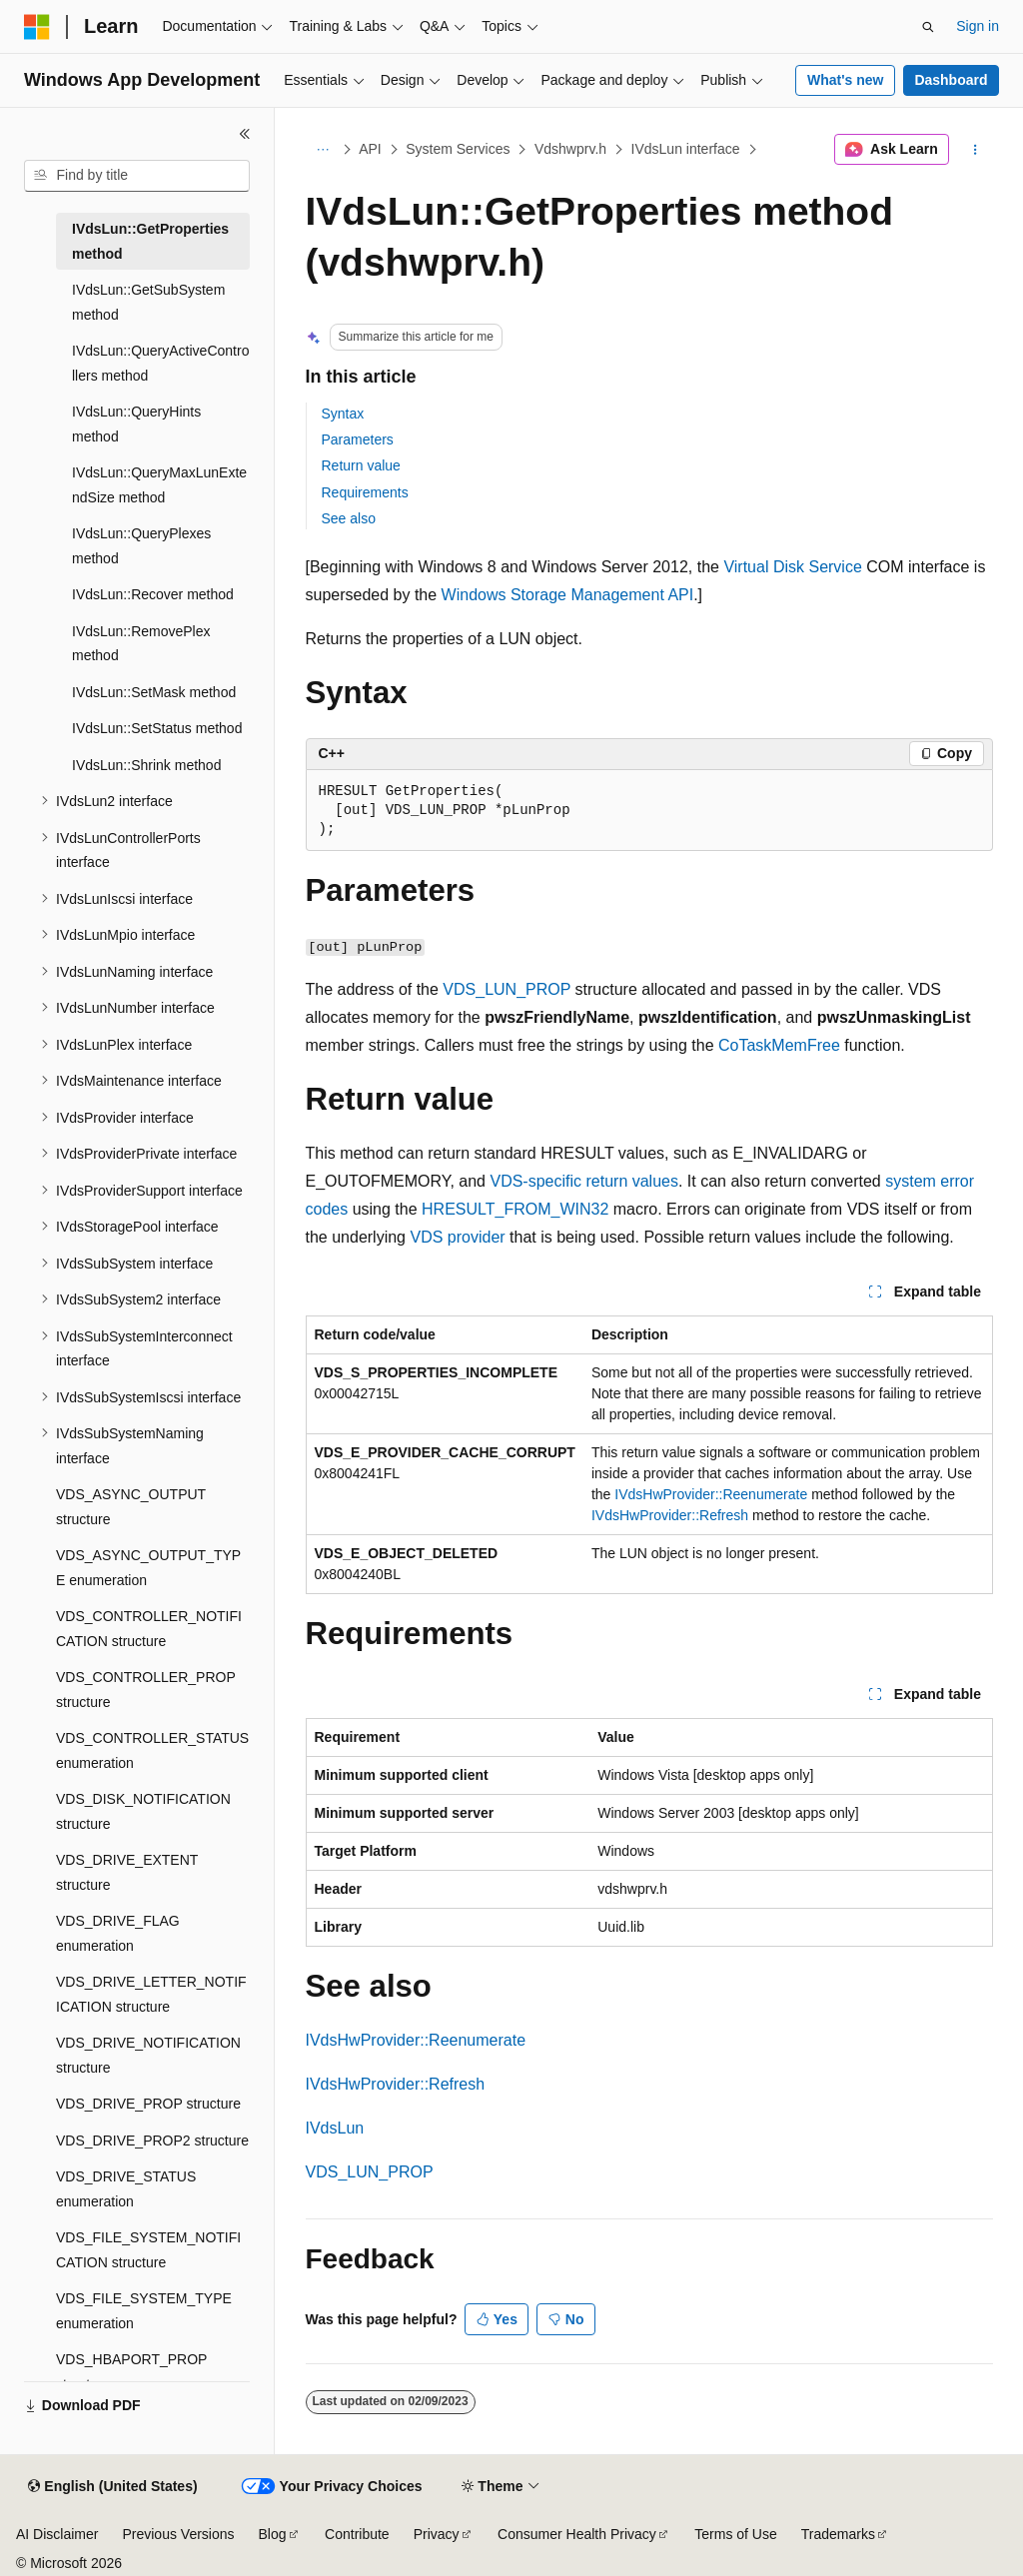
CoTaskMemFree (779, 1045)
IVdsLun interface (685, 149)
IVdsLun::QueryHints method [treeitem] (136, 424)
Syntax (343, 414)
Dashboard (950, 80)
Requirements (365, 492)
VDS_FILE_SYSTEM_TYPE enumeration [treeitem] (144, 2310)
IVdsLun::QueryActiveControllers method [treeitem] (160, 363)
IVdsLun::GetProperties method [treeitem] (150, 241)
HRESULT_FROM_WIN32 (515, 1209)
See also (349, 518)
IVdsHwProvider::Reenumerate (710, 1494)
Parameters (358, 439)
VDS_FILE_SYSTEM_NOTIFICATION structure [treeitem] (148, 2249)
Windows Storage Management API (568, 594)
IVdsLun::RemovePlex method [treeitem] (141, 643)
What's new (845, 80)
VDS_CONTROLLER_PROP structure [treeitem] (145, 1689)
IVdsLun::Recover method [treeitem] (153, 594)
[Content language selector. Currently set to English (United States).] (112, 2487)
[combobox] (137, 176)
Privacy (437, 2534)
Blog (273, 2534)
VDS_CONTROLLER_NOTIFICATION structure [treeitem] (149, 1628)
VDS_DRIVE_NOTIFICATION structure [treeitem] (148, 2055)
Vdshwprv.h (570, 149)
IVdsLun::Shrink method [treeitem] (146, 765)
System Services (458, 149)
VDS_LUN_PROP (506, 989)
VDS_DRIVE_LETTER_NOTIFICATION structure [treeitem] (151, 1994)
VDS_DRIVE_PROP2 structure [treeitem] (152, 2140)
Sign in (977, 26)
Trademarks (838, 2534)
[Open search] (928, 27)
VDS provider (457, 1237)
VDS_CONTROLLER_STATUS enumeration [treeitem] (152, 1750)
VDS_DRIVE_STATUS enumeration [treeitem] (126, 2188)
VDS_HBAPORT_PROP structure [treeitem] (131, 2371)
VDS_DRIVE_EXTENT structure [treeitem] (127, 1872)
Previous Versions (178, 2534)
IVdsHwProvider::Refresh (669, 1515)
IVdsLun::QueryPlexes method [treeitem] (141, 545)
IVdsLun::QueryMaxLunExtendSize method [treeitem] (159, 484)
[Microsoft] (37, 27)
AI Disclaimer (57, 2534)
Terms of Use (735, 2534)
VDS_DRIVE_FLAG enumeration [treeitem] (118, 1933)
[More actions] (974, 150)
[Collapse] (245, 134)
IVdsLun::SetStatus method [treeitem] (157, 728)
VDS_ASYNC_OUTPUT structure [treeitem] (131, 1506)
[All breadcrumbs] (323, 150)
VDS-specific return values (584, 1181)
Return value (361, 465)
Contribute (357, 2534)
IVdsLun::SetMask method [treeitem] (154, 692)
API (370, 149)
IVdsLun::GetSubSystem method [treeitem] (148, 302)
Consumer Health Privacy (577, 2534)
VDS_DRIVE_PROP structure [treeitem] (148, 2104)
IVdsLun (335, 2128)
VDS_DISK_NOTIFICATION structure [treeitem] (143, 1811)
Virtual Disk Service (792, 566)
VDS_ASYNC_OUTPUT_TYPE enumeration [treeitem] (148, 1567)
